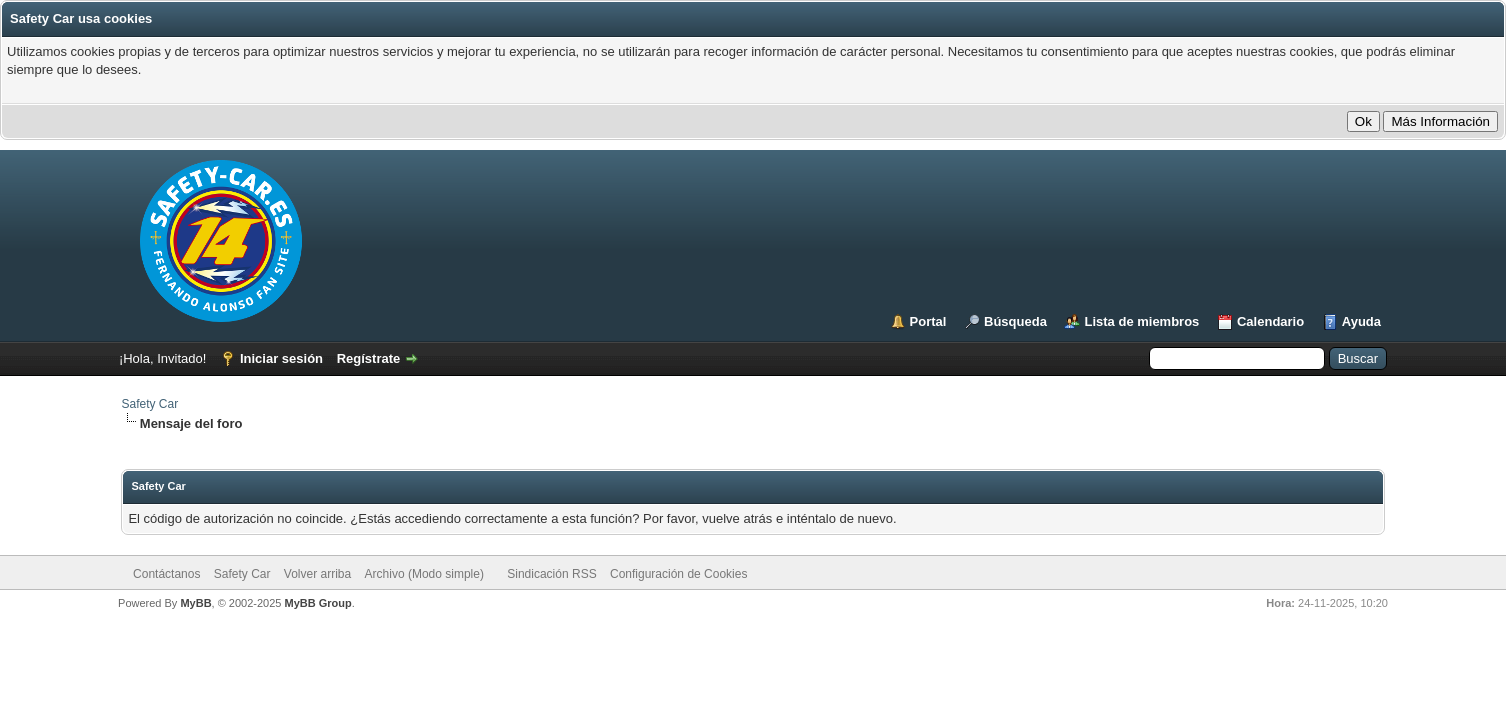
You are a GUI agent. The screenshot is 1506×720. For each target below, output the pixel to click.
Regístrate (369, 358)
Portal (928, 321)
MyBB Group (318, 603)
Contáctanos (166, 574)
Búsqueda (1015, 321)
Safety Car (149, 404)
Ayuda (1361, 321)
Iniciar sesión (281, 358)
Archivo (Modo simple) (424, 574)
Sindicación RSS (551, 574)
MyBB (195, 603)
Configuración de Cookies (678, 574)
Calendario (1270, 321)
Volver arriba (317, 574)
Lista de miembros (1141, 321)
